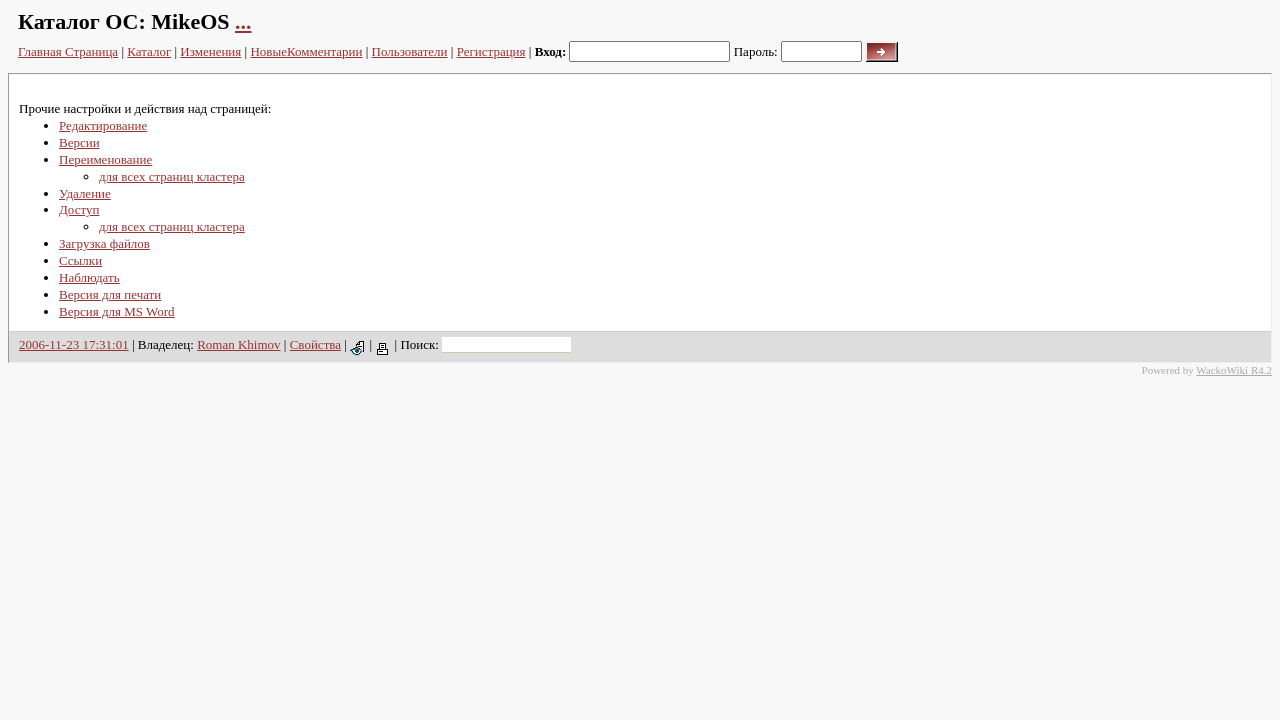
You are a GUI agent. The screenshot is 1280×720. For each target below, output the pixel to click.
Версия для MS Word (117, 311)
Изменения (210, 51)
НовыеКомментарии (306, 51)
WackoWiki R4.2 (1234, 370)
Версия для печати (110, 294)
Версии (79, 142)
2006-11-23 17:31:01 (74, 344)
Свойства (315, 344)
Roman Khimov (238, 344)
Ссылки (80, 260)
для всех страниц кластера (172, 176)
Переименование (105, 159)
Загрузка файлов (104, 243)
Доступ (79, 209)
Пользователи (410, 51)
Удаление (85, 193)
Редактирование (103, 125)
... (243, 21)
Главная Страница (68, 51)
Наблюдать (89, 277)
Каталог (149, 51)
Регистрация (491, 51)
